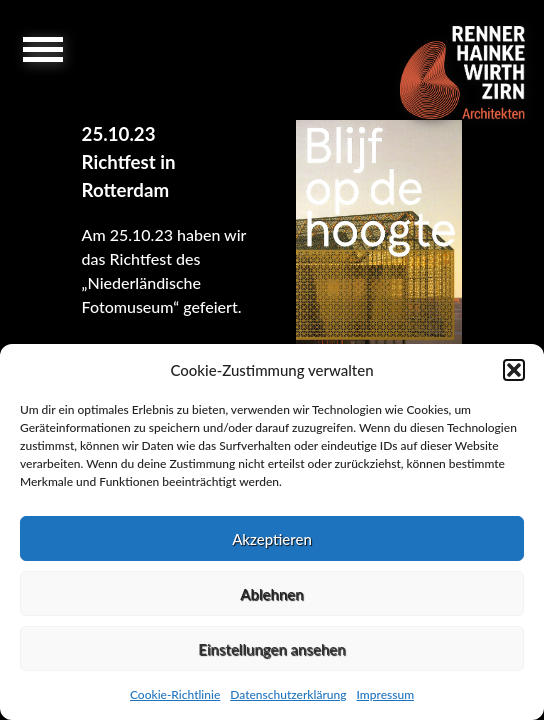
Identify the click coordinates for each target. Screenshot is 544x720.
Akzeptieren (272, 539)
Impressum (385, 694)
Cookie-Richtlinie (175, 694)
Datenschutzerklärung (288, 694)
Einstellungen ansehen (271, 649)
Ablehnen (271, 594)
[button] (514, 370)
